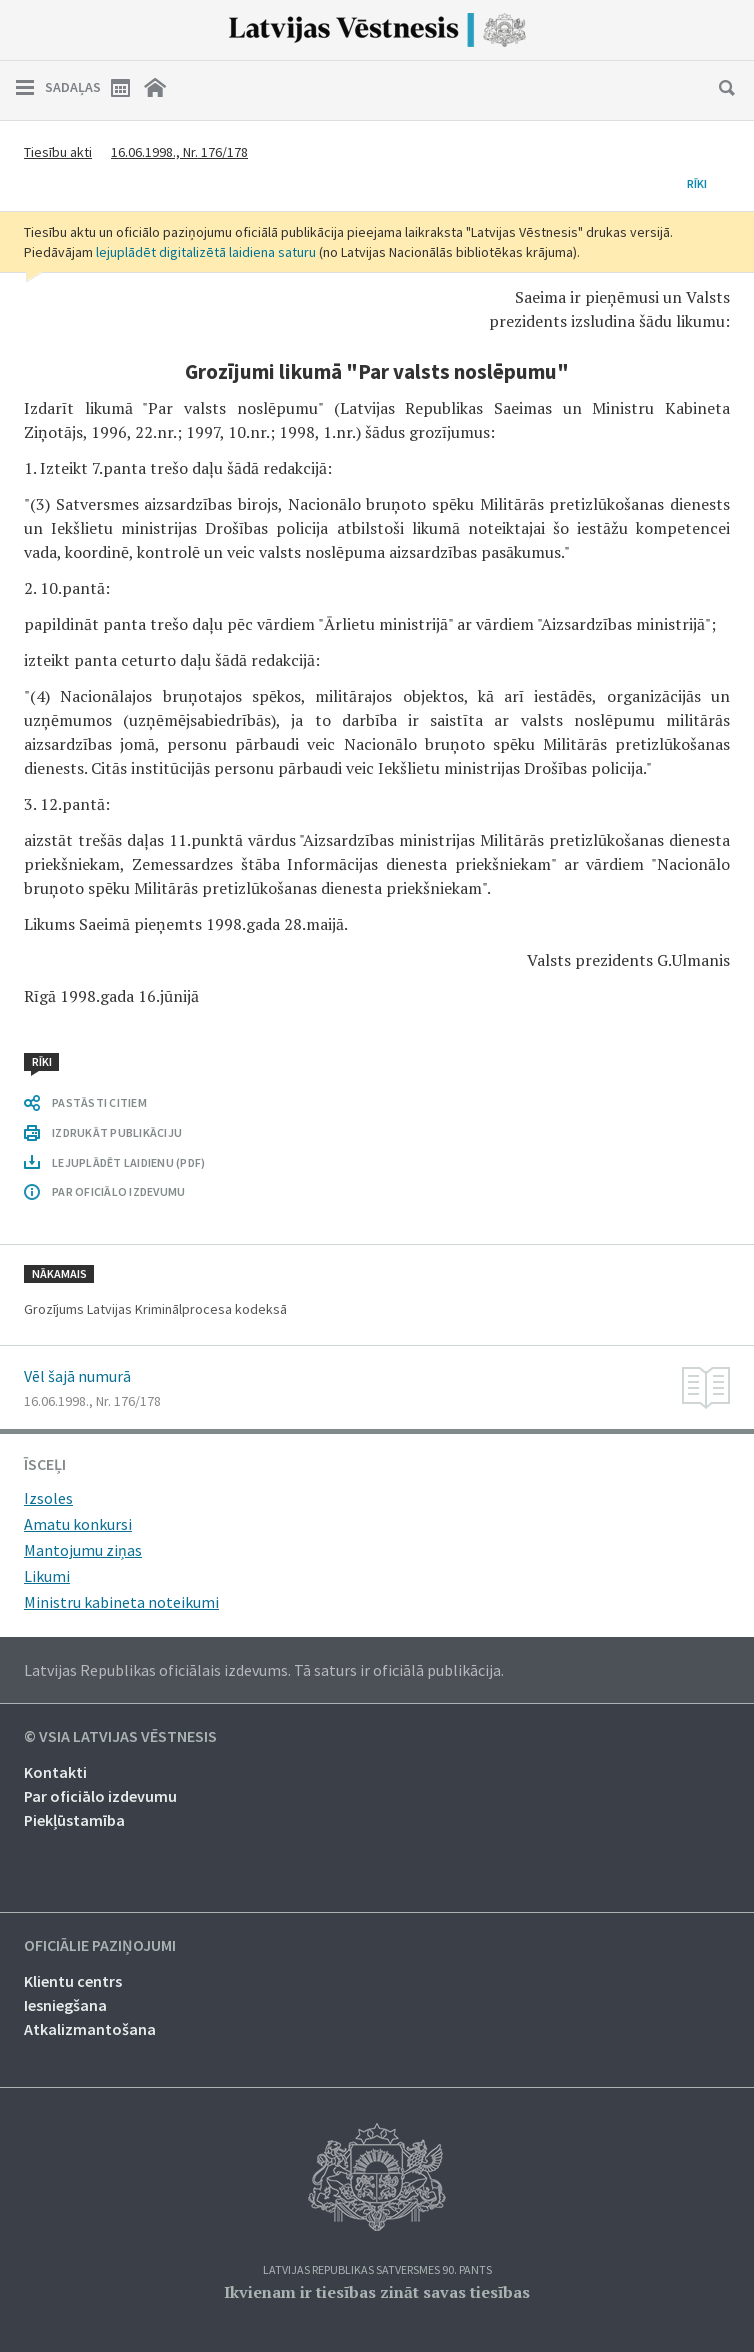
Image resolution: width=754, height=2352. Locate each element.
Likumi (47, 1576)
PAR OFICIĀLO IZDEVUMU (118, 1191)
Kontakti (55, 1772)
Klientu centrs (73, 1981)
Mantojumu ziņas (83, 1550)
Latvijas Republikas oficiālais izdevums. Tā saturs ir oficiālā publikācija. (264, 1670)
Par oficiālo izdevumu (100, 1796)
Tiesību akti (58, 152)
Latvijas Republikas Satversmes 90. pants (377, 2270)
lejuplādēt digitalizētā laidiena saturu (206, 252)
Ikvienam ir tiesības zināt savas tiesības (377, 2292)
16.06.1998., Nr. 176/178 (179, 152)
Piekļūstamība (74, 1820)
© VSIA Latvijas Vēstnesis (120, 1737)
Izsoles (48, 1498)
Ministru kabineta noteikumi (121, 1602)
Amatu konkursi (78, 1524)
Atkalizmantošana (90, 2029)
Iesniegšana (65, 2005)
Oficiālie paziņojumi (100, 1946)
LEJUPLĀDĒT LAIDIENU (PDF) (128, 1162)
